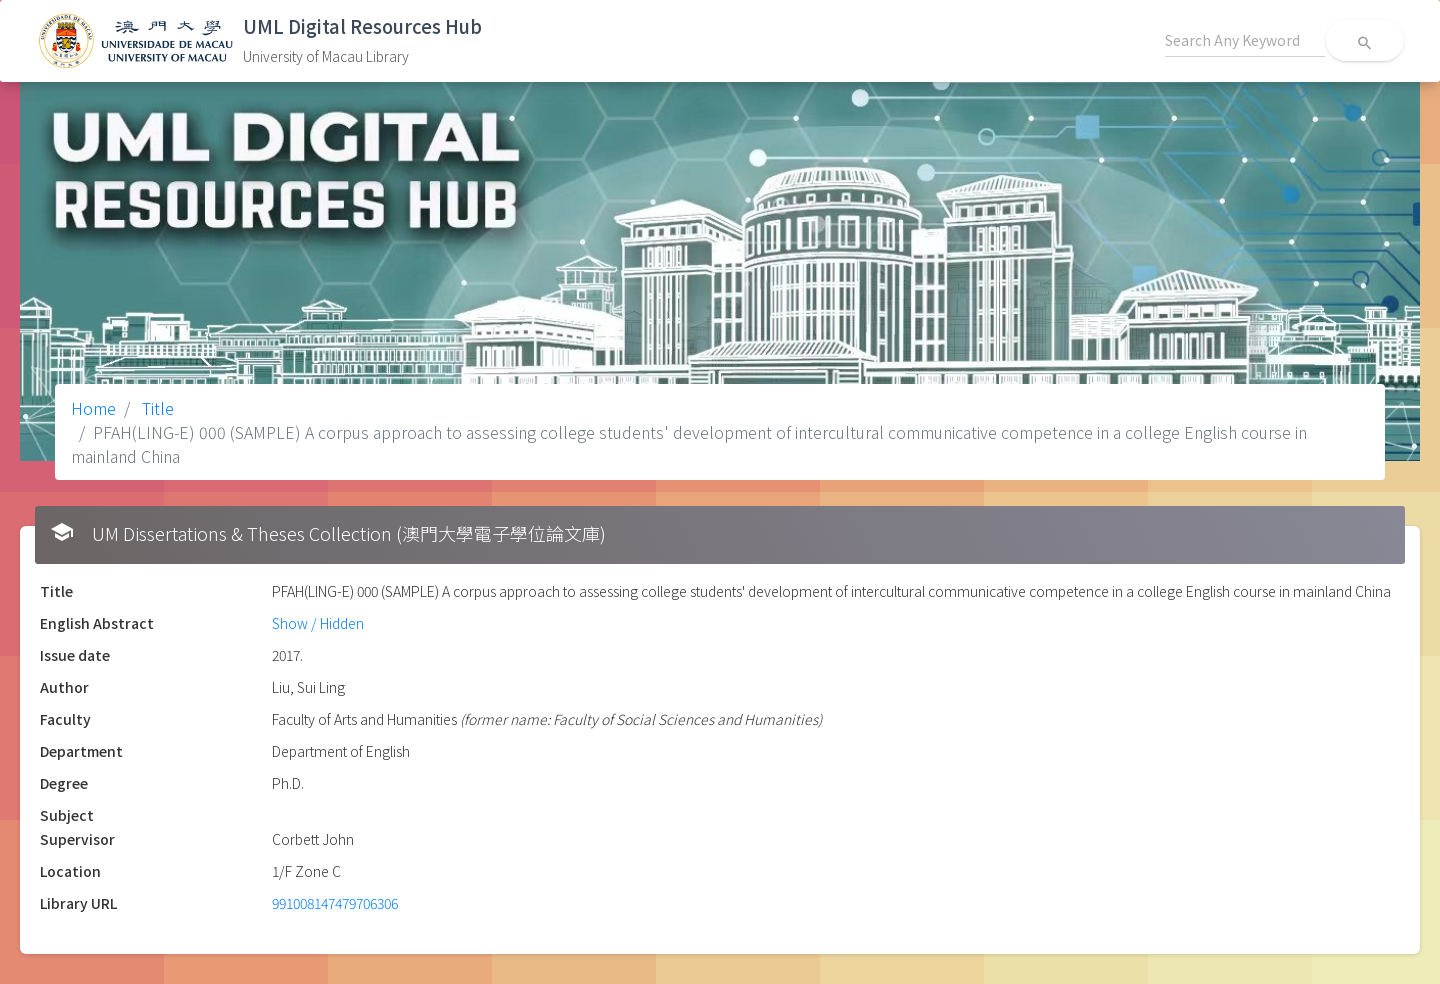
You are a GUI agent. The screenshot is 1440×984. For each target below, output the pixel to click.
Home (93, 408)
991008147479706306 (335, 903)
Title (156, 408)
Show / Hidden (318, 623)
